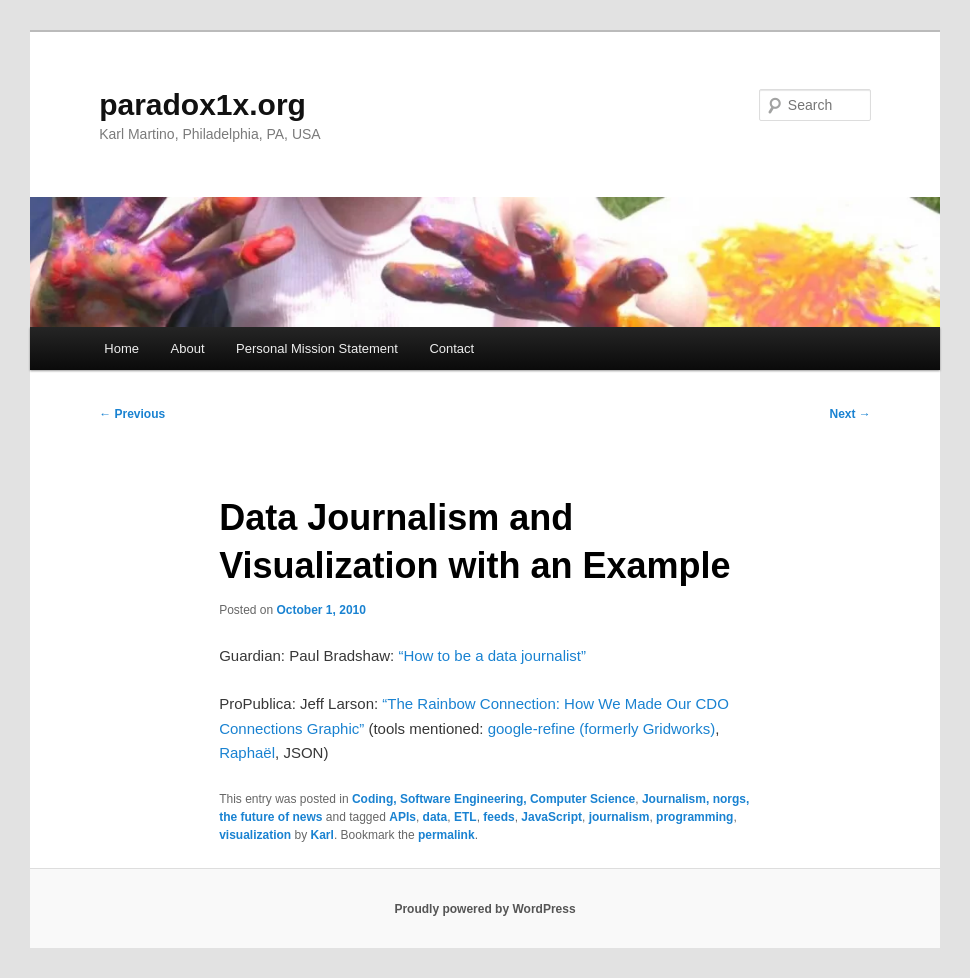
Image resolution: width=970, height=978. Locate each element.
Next (850, 414)
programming (694, 817)
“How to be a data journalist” (492, 655)
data (435, 817)
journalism (619, 817)
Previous (132, 414)
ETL (465, 817)
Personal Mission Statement (317, 348)
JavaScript (551, 817)
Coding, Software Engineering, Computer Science (493, 799)
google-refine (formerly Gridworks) (602, 728)
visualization (255, 835)
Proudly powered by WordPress (484, 909)
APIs (402, 817)
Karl (322, 835)
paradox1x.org (202, 104)
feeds (498, 817)
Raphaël (247, 752)
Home (121, 348)
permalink (446, 835)
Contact (451, 348)
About (188, 348)
